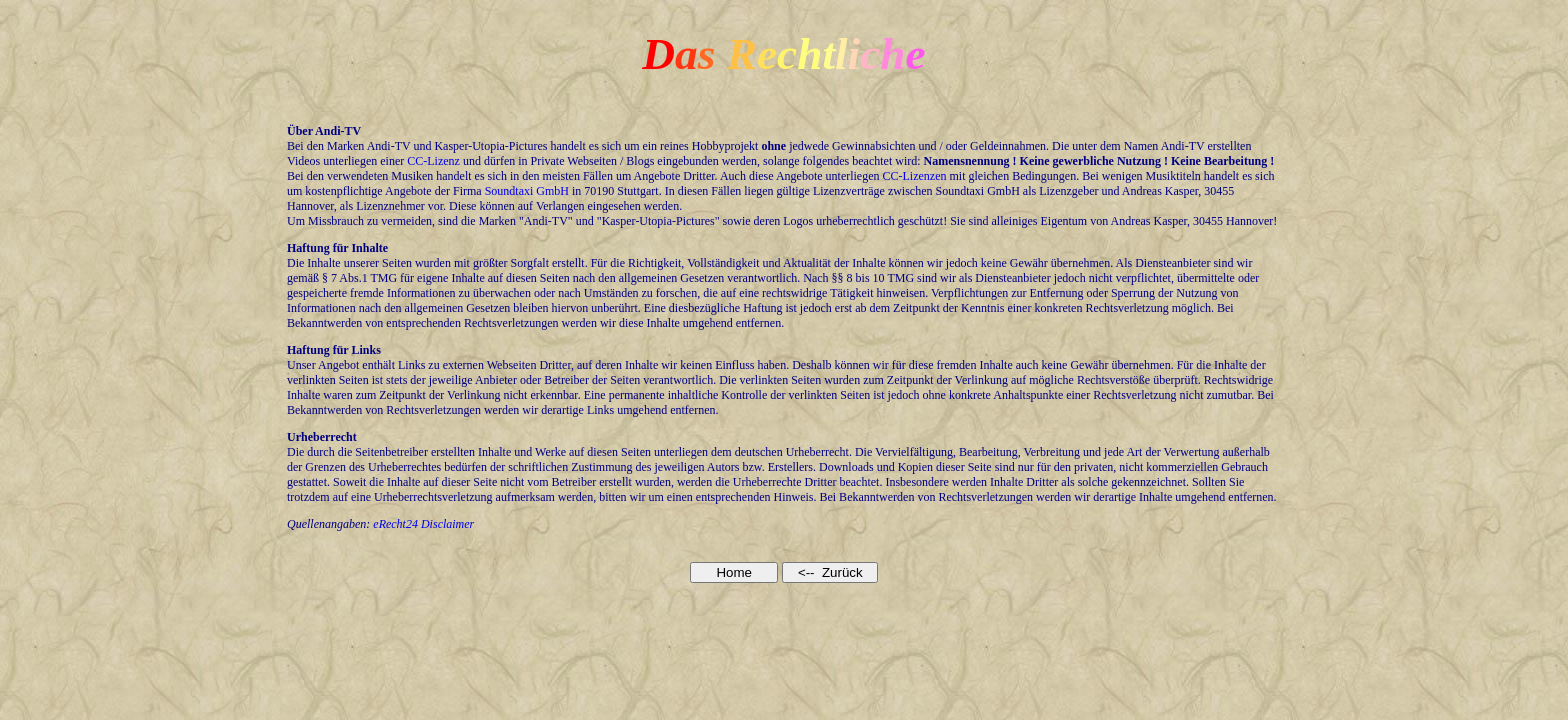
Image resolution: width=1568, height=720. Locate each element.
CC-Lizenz (433, 161)
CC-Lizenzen (915, 176)
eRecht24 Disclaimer (423, 524)
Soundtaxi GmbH (527, 191)
